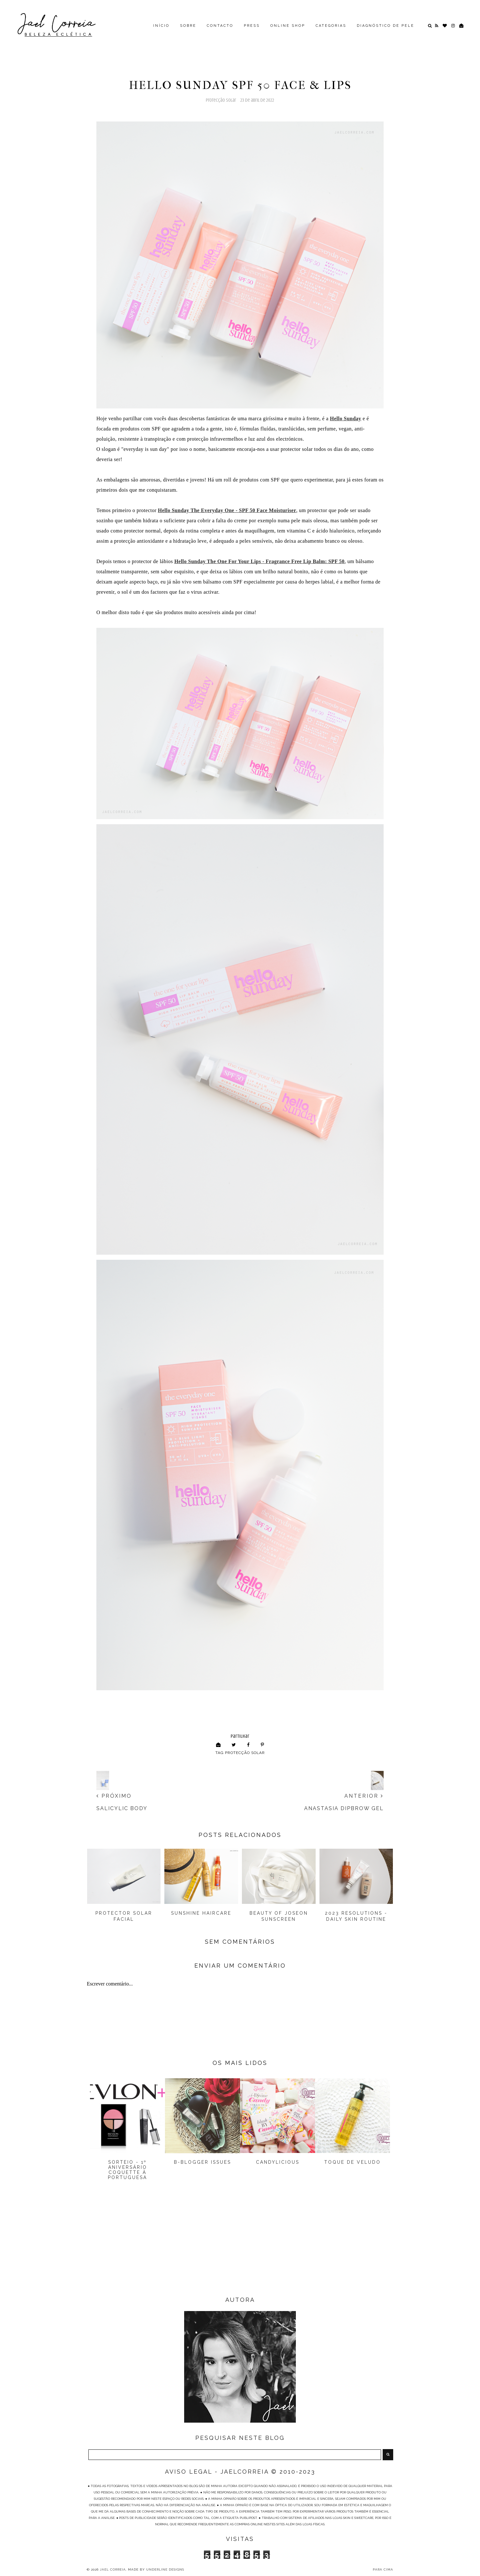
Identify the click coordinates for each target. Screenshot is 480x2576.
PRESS (252, 26)
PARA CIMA (383, 2569)
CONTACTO (220, 26)
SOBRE (188, 26)
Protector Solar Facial (123, 1916)
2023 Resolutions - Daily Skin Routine (356, 1916)
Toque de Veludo (352, 2162)
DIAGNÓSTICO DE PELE (385, 26)
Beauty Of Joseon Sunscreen (279, 1916)
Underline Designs (165, 2569)
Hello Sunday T (227, 510)
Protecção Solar (221, 100)
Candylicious (277, 2162)
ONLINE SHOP (287, 26)
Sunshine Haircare (201, 1913)
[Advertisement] (240, 2243)
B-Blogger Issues (202, 2162)
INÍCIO (161, 26)
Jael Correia (113, 2569)
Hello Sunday (345, 418)
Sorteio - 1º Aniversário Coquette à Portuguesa (127, 2170)
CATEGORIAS (331, 26)
